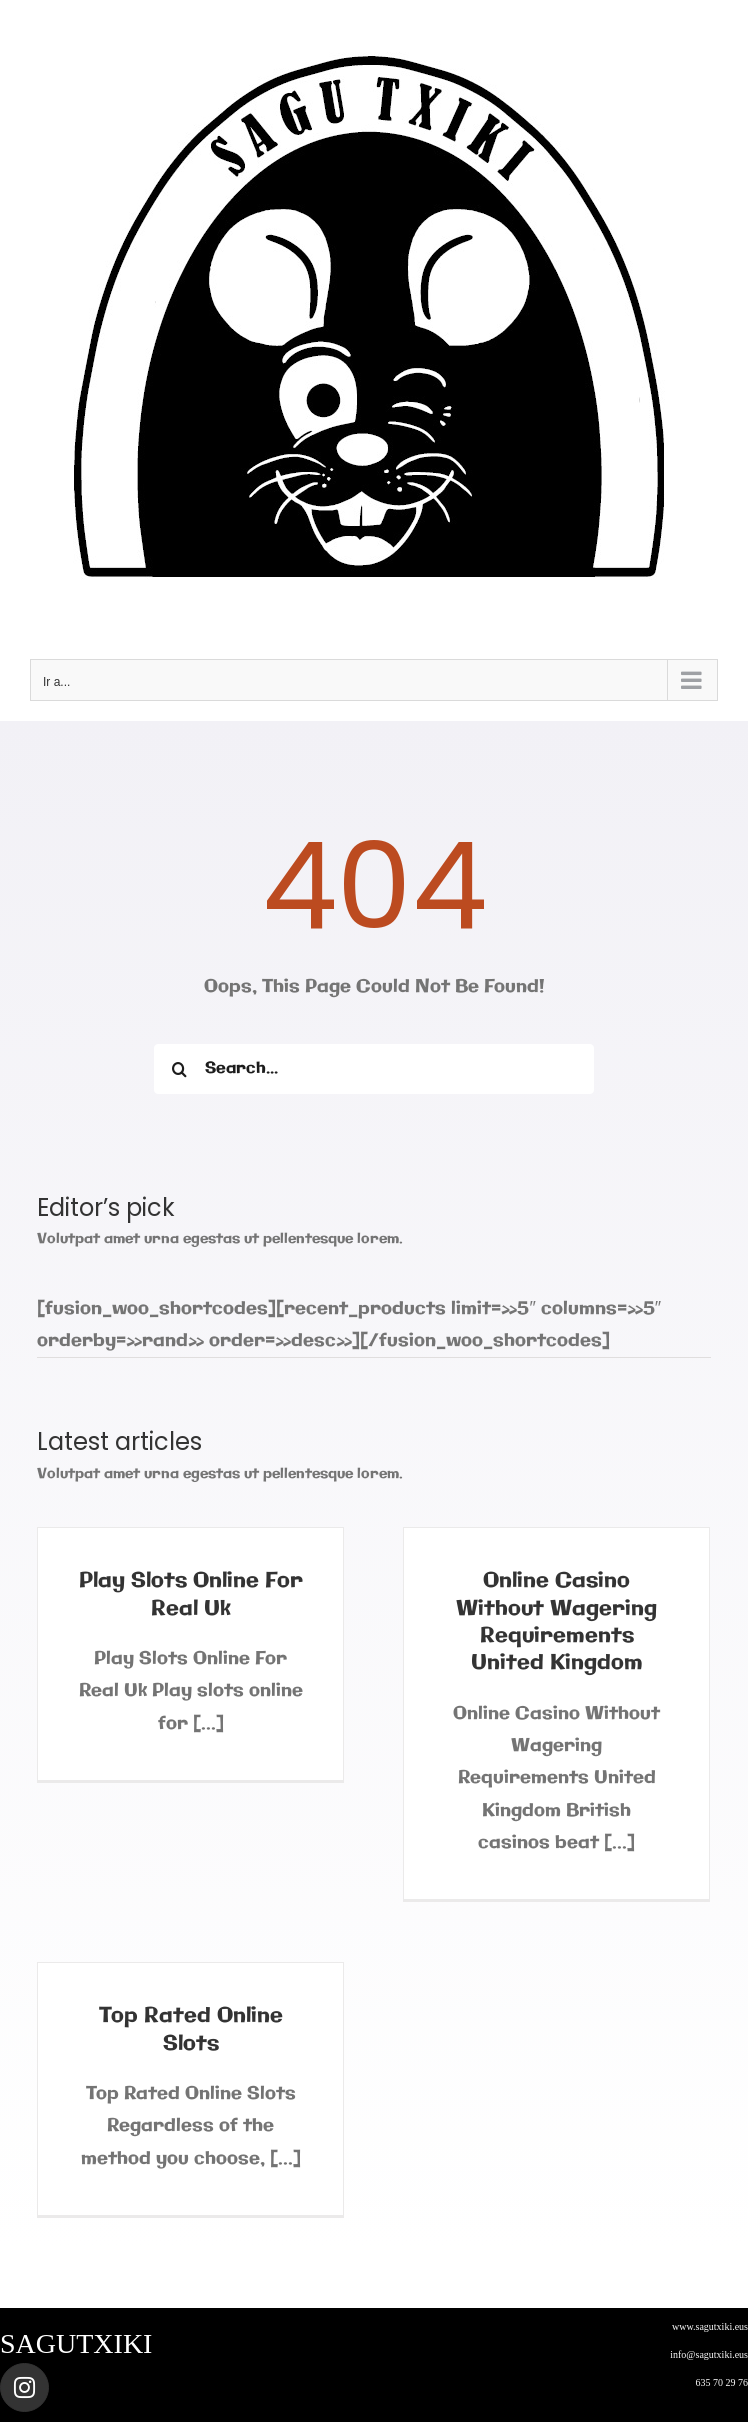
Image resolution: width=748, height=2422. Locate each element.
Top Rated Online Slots (191, 2029)
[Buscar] (179, 1069)
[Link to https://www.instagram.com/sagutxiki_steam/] (24, 2387)
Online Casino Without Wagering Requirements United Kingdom (556, 1622)
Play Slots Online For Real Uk (191, 1594)
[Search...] (374, 1069)
